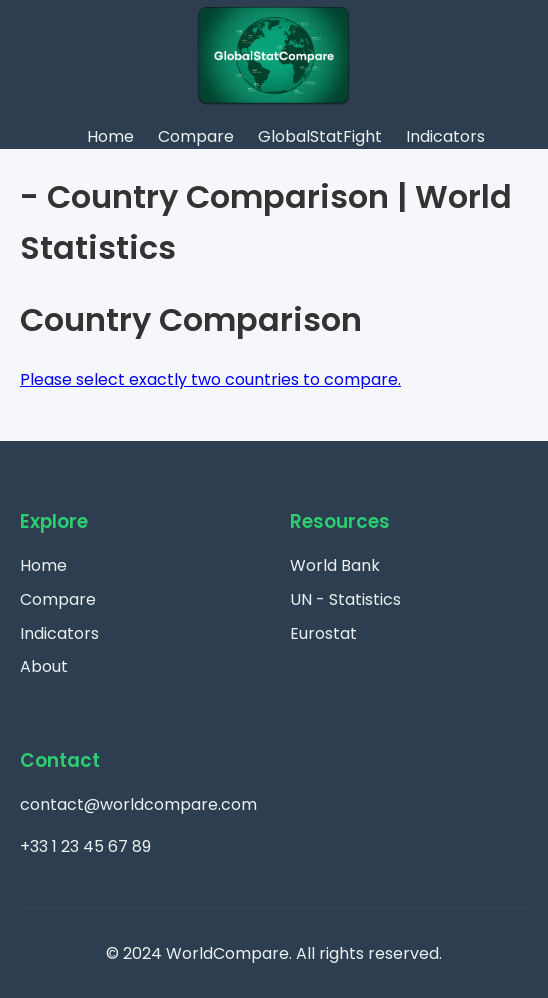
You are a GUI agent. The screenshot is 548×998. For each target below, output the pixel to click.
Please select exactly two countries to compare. (210, 379)
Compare (196, 136)
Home (110, 136)
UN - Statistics (345, 599)
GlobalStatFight (320, 136)
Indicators (445, 136)
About (44, 666)
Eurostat (323, 633)
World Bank (335, 565)
